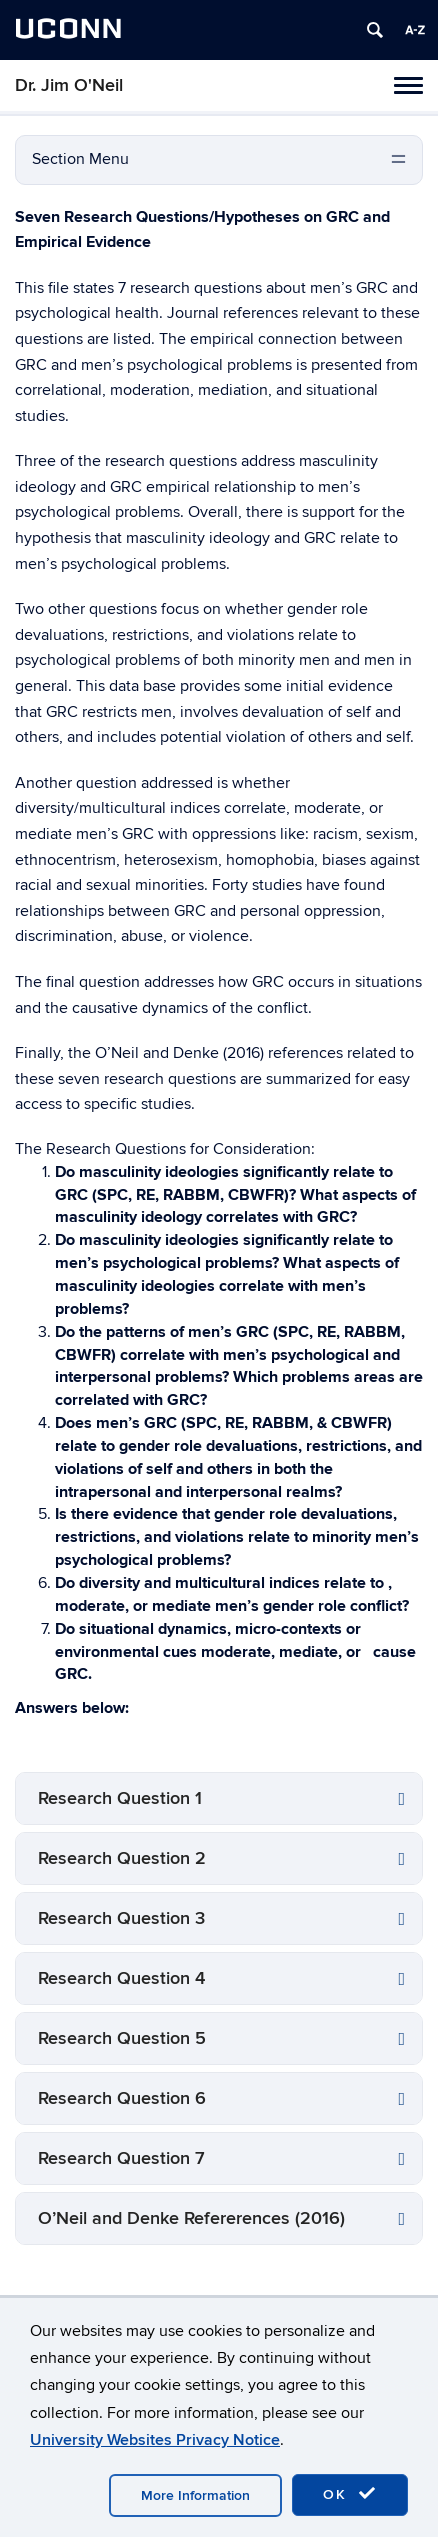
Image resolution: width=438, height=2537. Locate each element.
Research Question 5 (122, 2038)
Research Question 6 (122, 2098)
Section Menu (80, 159)
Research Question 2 (122, 1858)
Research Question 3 (121, 1918)
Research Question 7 (121, 2158)
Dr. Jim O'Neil (69, 85)
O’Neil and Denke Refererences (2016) (191, 2218)
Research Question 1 (120, 1798)
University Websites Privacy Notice (155, 2440)
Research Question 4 (121, 1978)
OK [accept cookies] (350, 2494)
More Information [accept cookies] (195, 2495)
